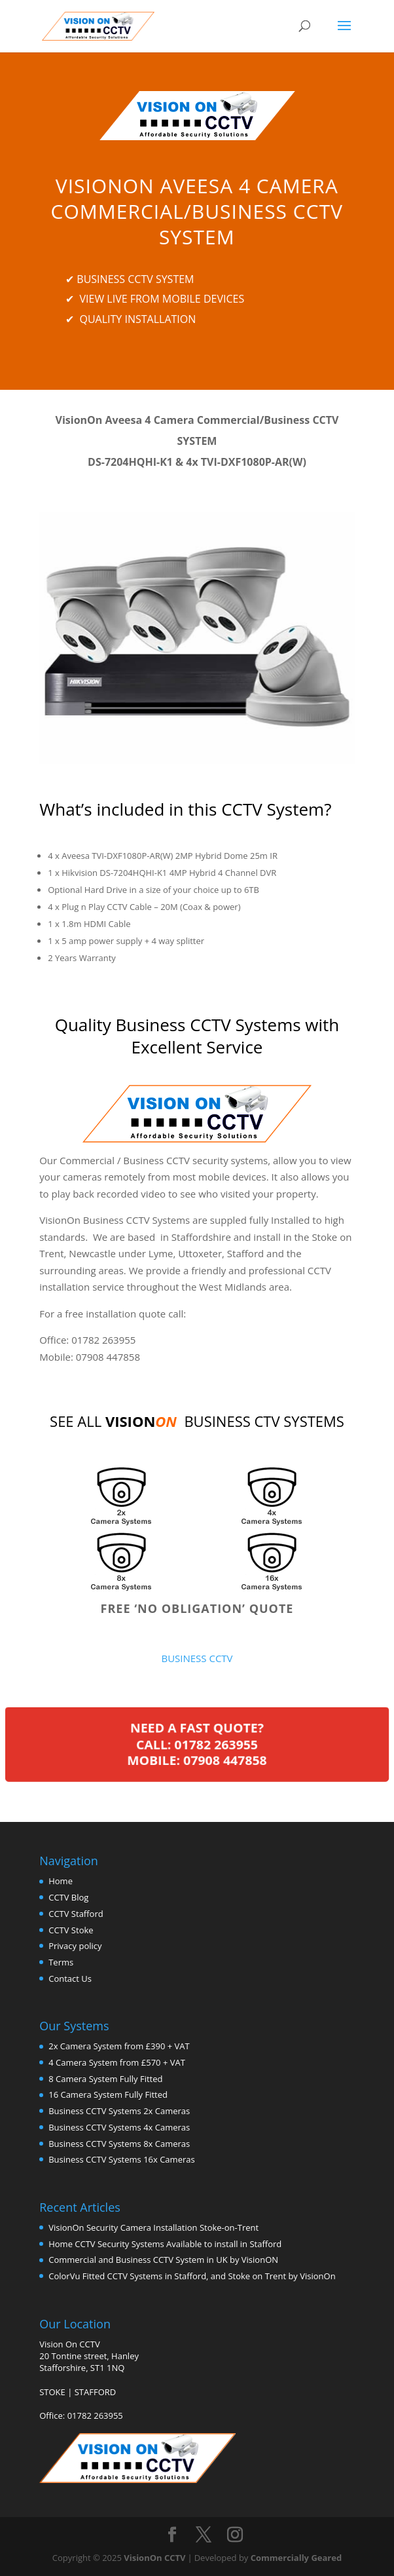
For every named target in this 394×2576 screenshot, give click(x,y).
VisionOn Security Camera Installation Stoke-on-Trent (153, 2227)
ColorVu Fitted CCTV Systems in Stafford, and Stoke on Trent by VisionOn (191, 2276)
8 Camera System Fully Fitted (105, 2079)
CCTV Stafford (75, 1914)
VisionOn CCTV (154, 2558)
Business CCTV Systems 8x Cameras (119, 2144)
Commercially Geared (296, 2558)
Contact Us (70, 1978)
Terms (60, 1962)
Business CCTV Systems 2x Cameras (119, 2111)
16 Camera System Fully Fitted (108, 2094)
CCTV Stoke (70, 1930)
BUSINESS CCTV (196, 1658)
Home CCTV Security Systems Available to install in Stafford (164, 2244)
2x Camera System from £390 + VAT (118, 2046)
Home (60, 1881)
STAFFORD (95, 2392)
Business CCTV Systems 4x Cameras (119, 2127)
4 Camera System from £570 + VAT (116, 2062)
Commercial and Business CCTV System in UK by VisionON (163, 2259)
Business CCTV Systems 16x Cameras (121, 2159)
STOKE (52, 2392)
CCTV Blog (68, 1897)
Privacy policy (74, 1946)
